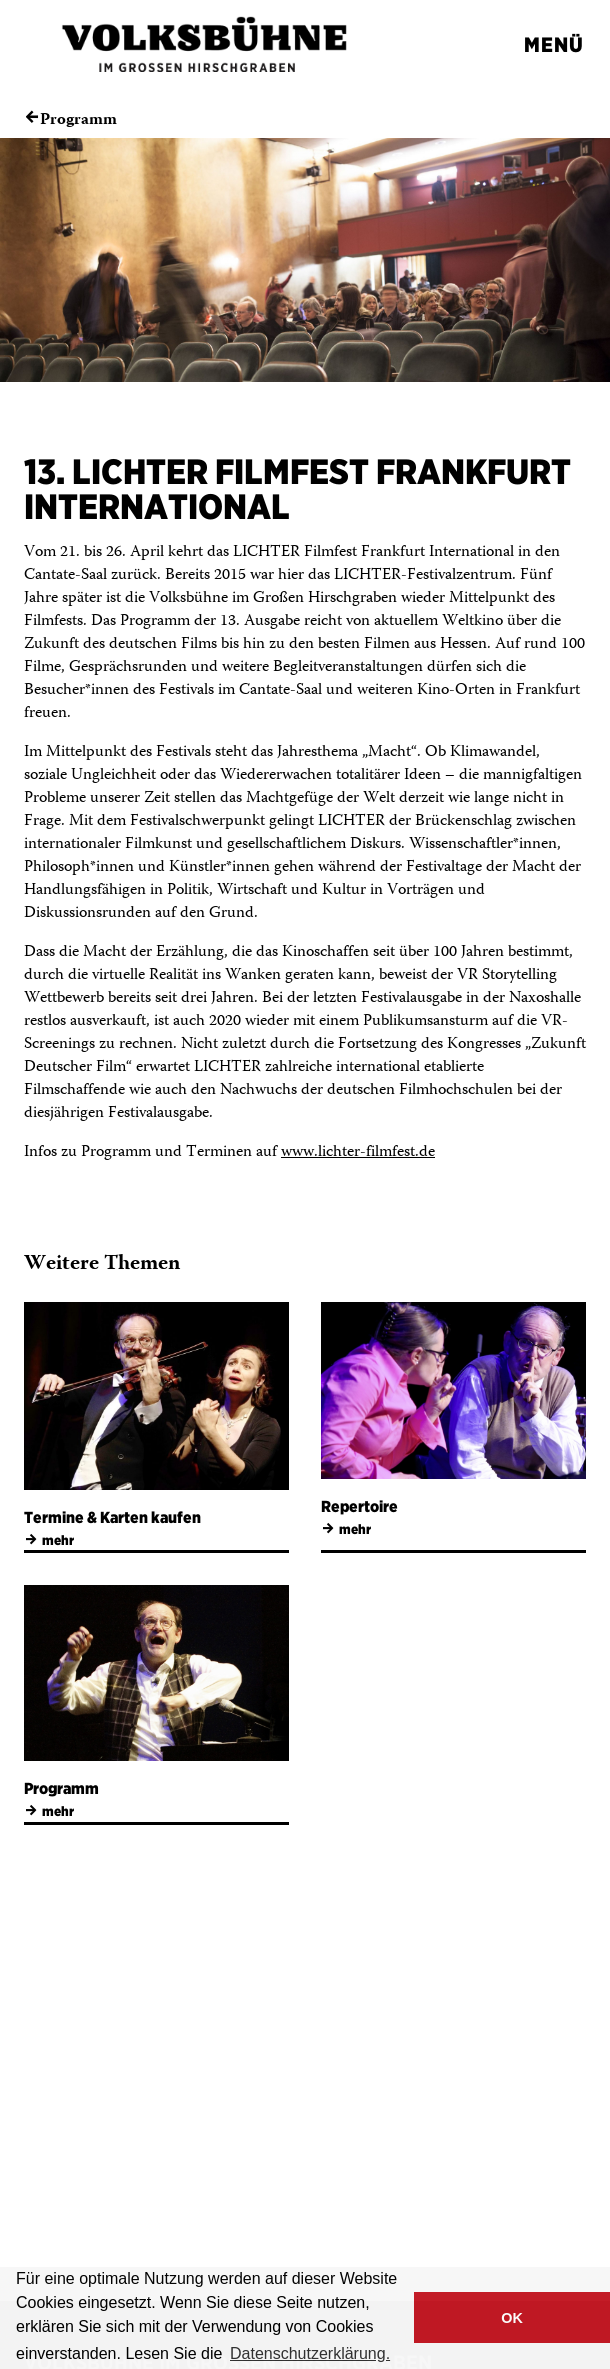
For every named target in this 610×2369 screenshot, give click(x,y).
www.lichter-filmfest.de (358, 1152)
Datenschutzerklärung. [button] (310, 2353)
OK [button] (512, 2318)
